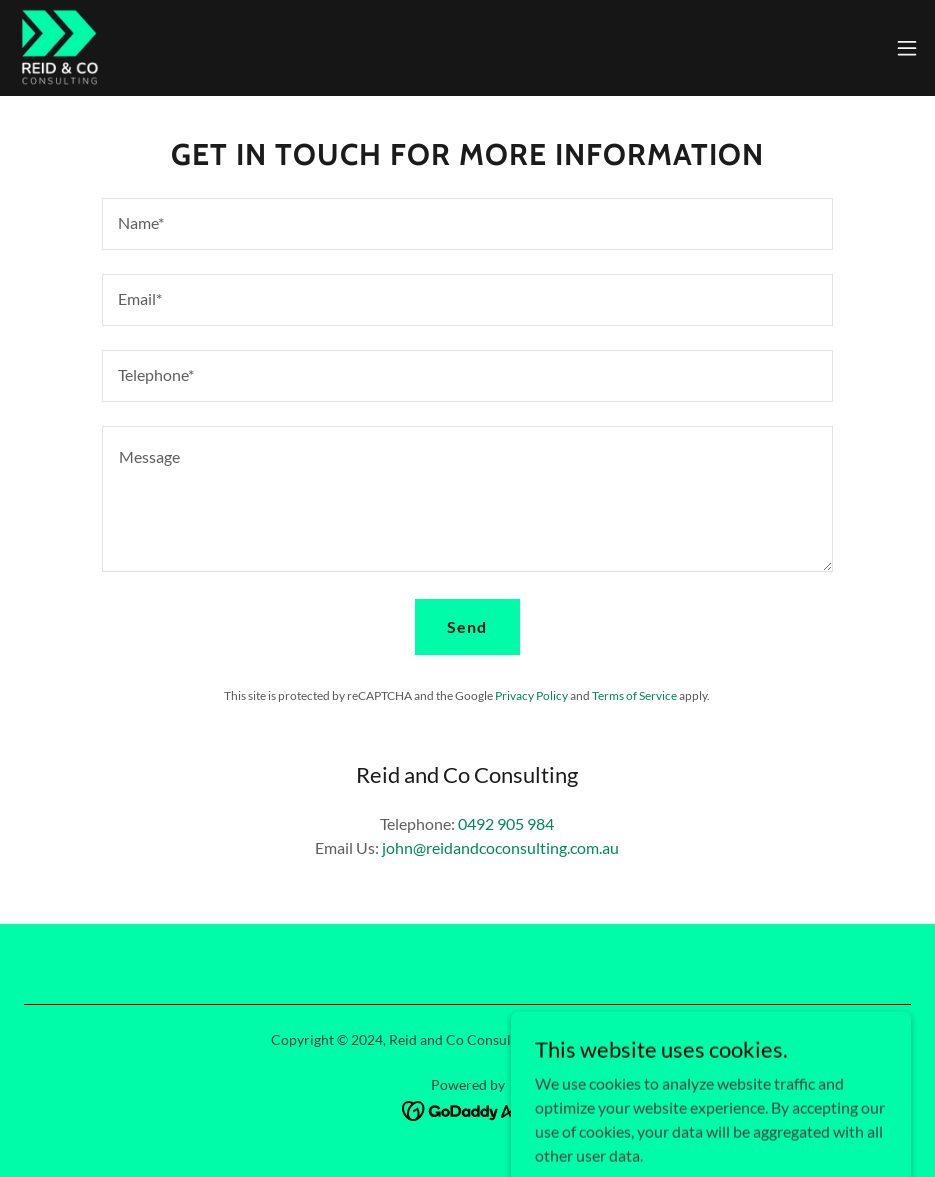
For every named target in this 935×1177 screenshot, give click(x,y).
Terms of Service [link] (634, 695)
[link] (59, 48)
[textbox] (467, 224)
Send (467, 626)
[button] (907, 48)
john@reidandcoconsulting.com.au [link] (500, 847)
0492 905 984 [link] (506, 823)
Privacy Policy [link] (531, 695)
